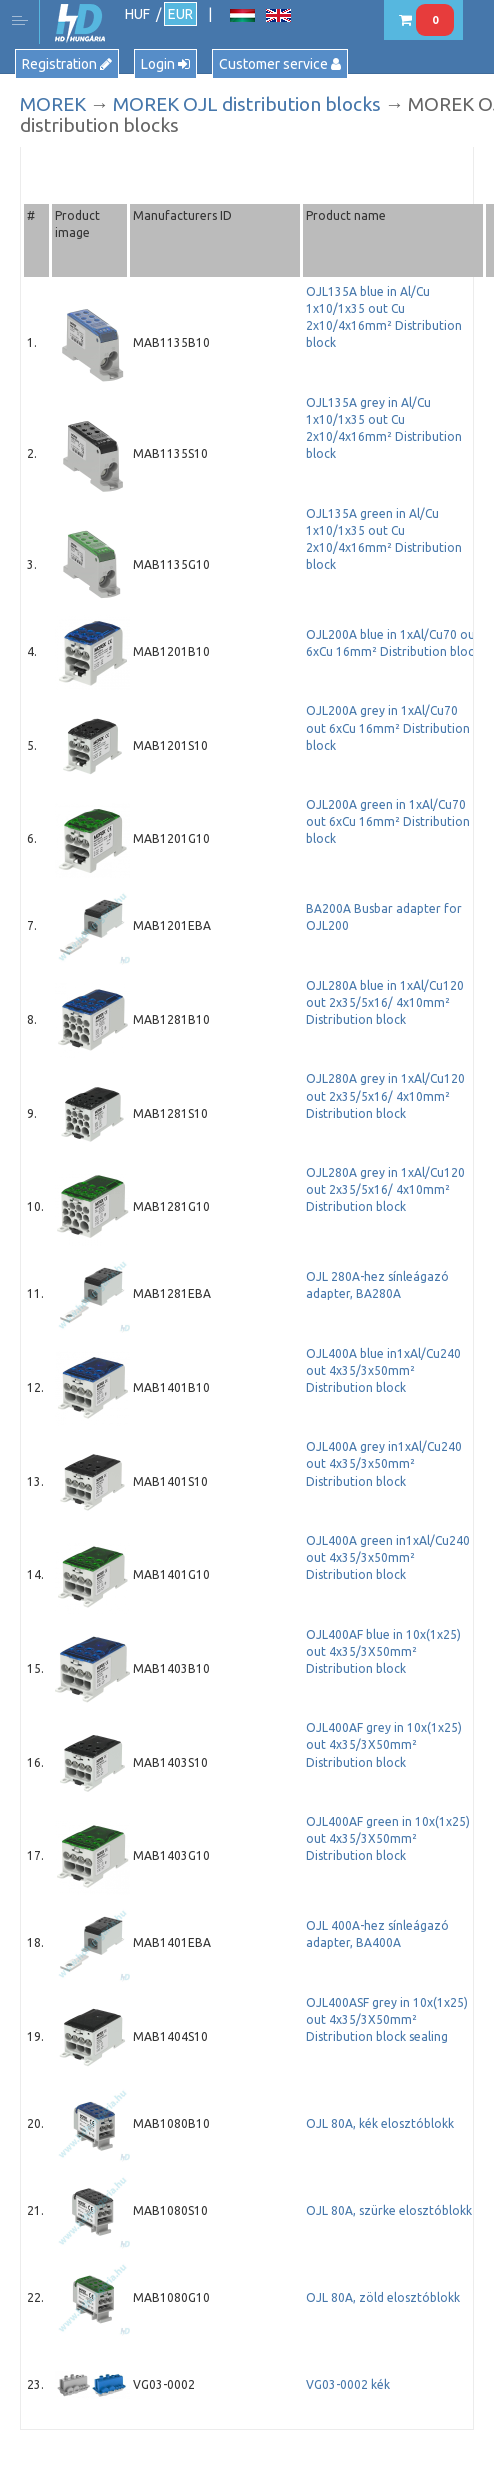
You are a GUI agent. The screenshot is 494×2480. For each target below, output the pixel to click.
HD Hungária (80, 23)
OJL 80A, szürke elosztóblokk (389, 2210)
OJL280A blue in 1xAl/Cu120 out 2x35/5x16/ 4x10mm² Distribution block (385, 1002)
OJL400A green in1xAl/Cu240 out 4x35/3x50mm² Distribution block (388, 1557)
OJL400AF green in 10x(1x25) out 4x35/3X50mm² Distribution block (388, 1838)
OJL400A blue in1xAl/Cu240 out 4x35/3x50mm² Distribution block (383, 1370)
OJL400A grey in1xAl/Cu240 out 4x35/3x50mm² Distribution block (384, 1463)
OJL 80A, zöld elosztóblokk (383, 2297)
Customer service (280, 64)
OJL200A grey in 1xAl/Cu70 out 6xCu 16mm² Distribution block (388, 727)
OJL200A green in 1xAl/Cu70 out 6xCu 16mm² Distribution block (388, 821)
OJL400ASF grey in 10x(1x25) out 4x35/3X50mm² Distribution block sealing (387, 2019)
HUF (137, 14)
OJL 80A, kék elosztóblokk (380, 2123)
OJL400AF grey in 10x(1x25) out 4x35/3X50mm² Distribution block (384, 1744)
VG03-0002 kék (348, 2384)
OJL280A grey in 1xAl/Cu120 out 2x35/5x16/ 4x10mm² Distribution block (385, 1095)
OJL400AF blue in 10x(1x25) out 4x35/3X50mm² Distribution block (383, 1651)
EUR (180, 14)
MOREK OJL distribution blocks (247, 104)
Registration (67, 64)
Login (165, 64)
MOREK (53, 104)
